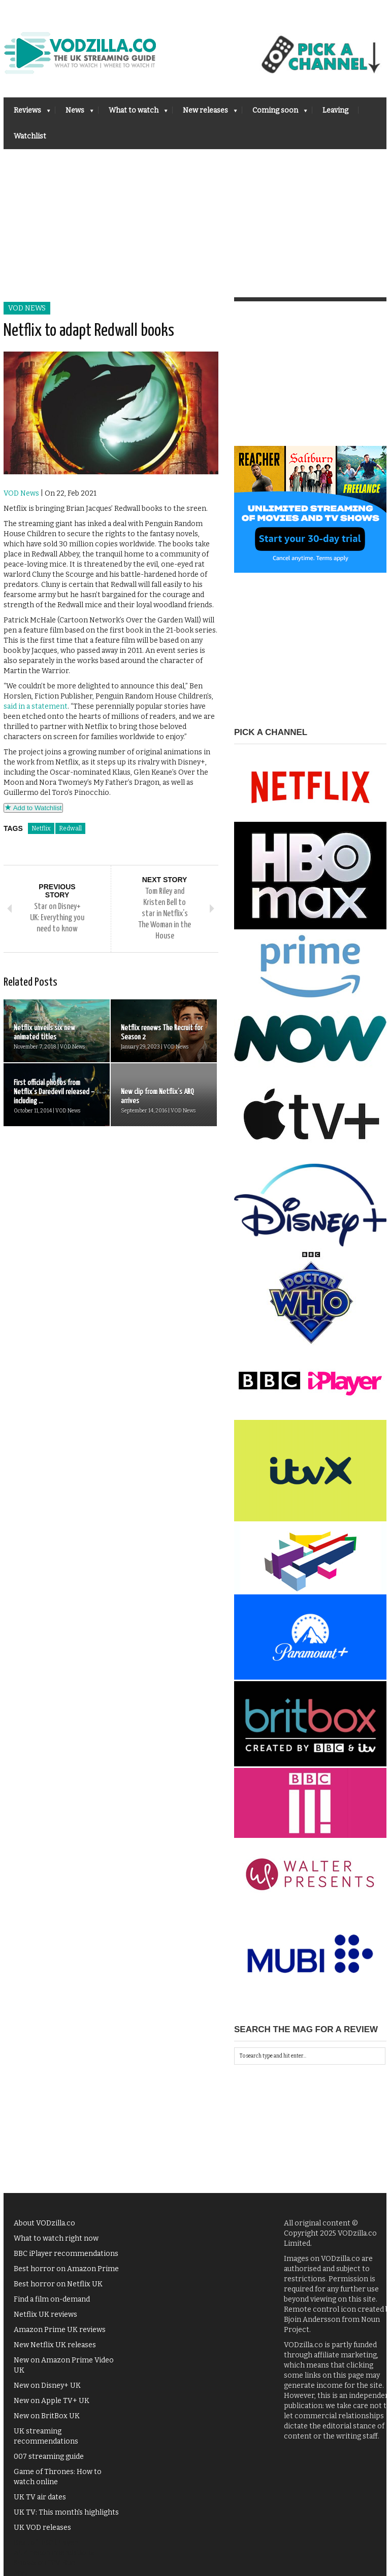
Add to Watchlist (33, 808)
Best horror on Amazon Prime (66, 2269)
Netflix (41, 828)
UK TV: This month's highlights (66, 2512)
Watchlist (30, 136)
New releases (205, 113)
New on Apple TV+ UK (51, 2400)
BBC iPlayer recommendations (66, 2253)
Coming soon (274, 113)
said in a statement (36, 706)
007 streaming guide (49, 2456)
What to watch (133, 113)
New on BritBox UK (47, 2416)
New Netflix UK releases (55, 2345)
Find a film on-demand (52, 2299)
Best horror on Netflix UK (58, 2284)
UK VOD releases (42, 2527)
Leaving (335, 110)
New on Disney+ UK (47, 2385)
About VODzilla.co (44, 2223)
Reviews (27, 113)
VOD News (27, 308)
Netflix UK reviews (45, 2314)
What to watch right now (56, 2238)
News (74, 113)
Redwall (70, 828)
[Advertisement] (195, 225)
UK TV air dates (40, 2497)
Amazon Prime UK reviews (60, 2329)
